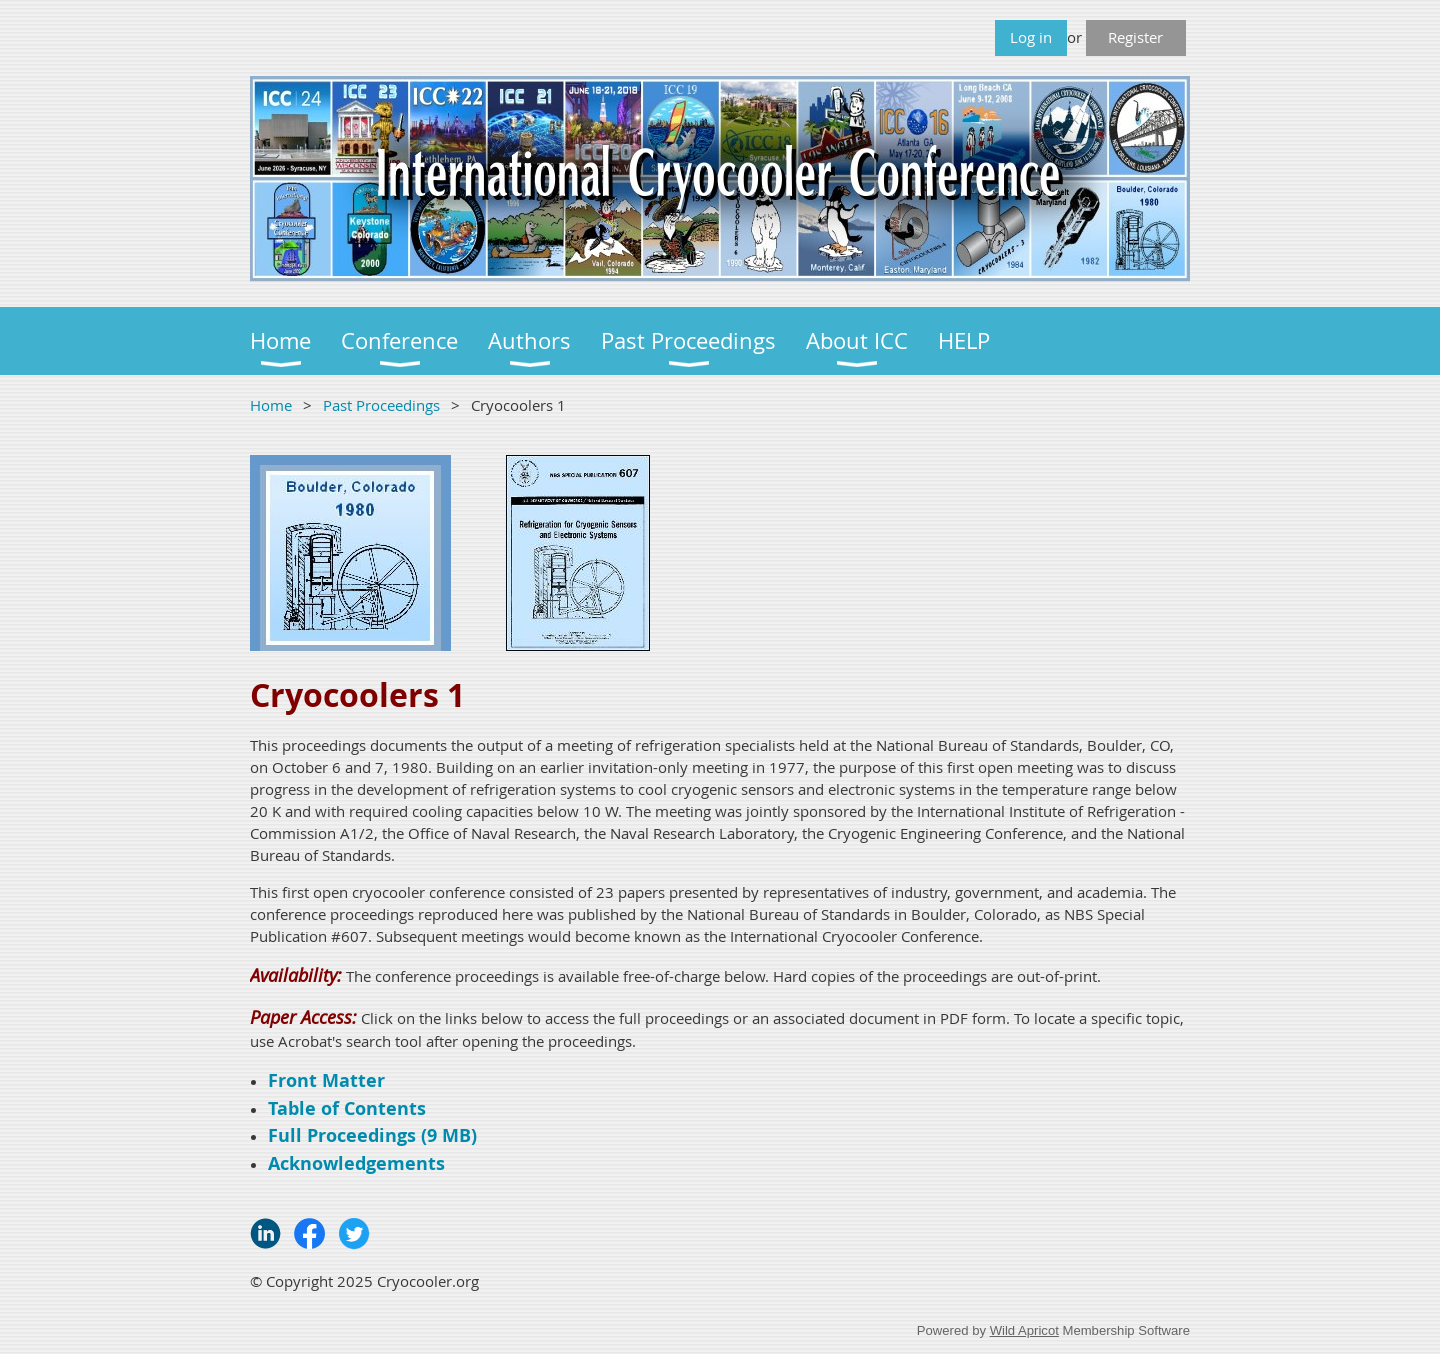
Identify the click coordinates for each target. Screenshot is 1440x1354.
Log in (1031, 37)
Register (1135, 37)
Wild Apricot (1024, 1330)
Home (271, 405)
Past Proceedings (381, 405)
